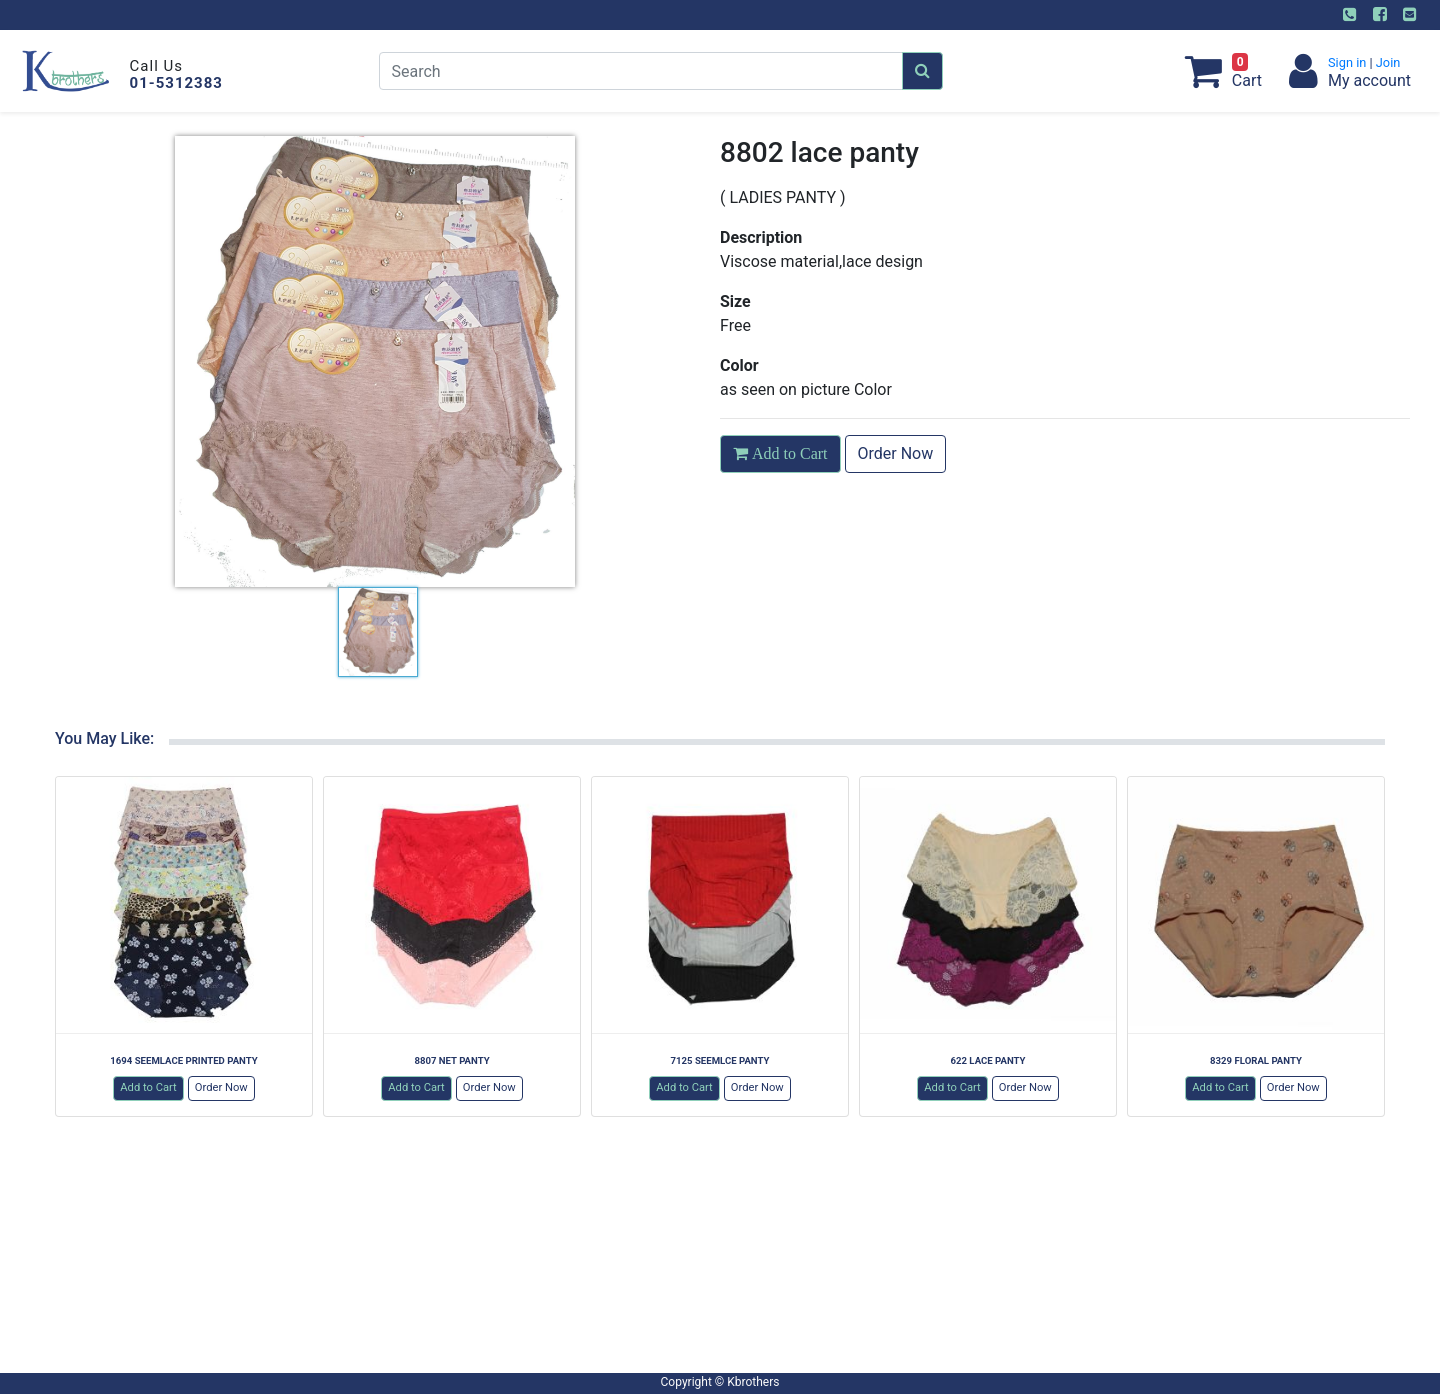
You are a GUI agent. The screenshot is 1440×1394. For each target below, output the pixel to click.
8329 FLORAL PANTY (1256, 1060)
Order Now (896, 453)
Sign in (1349, 62)
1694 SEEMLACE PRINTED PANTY (183, 1060)
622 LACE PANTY (987, 1060)
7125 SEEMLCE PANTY (720, 1060)
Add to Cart (148, 1087)
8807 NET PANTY (451, 1060)
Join (1387, 62)
